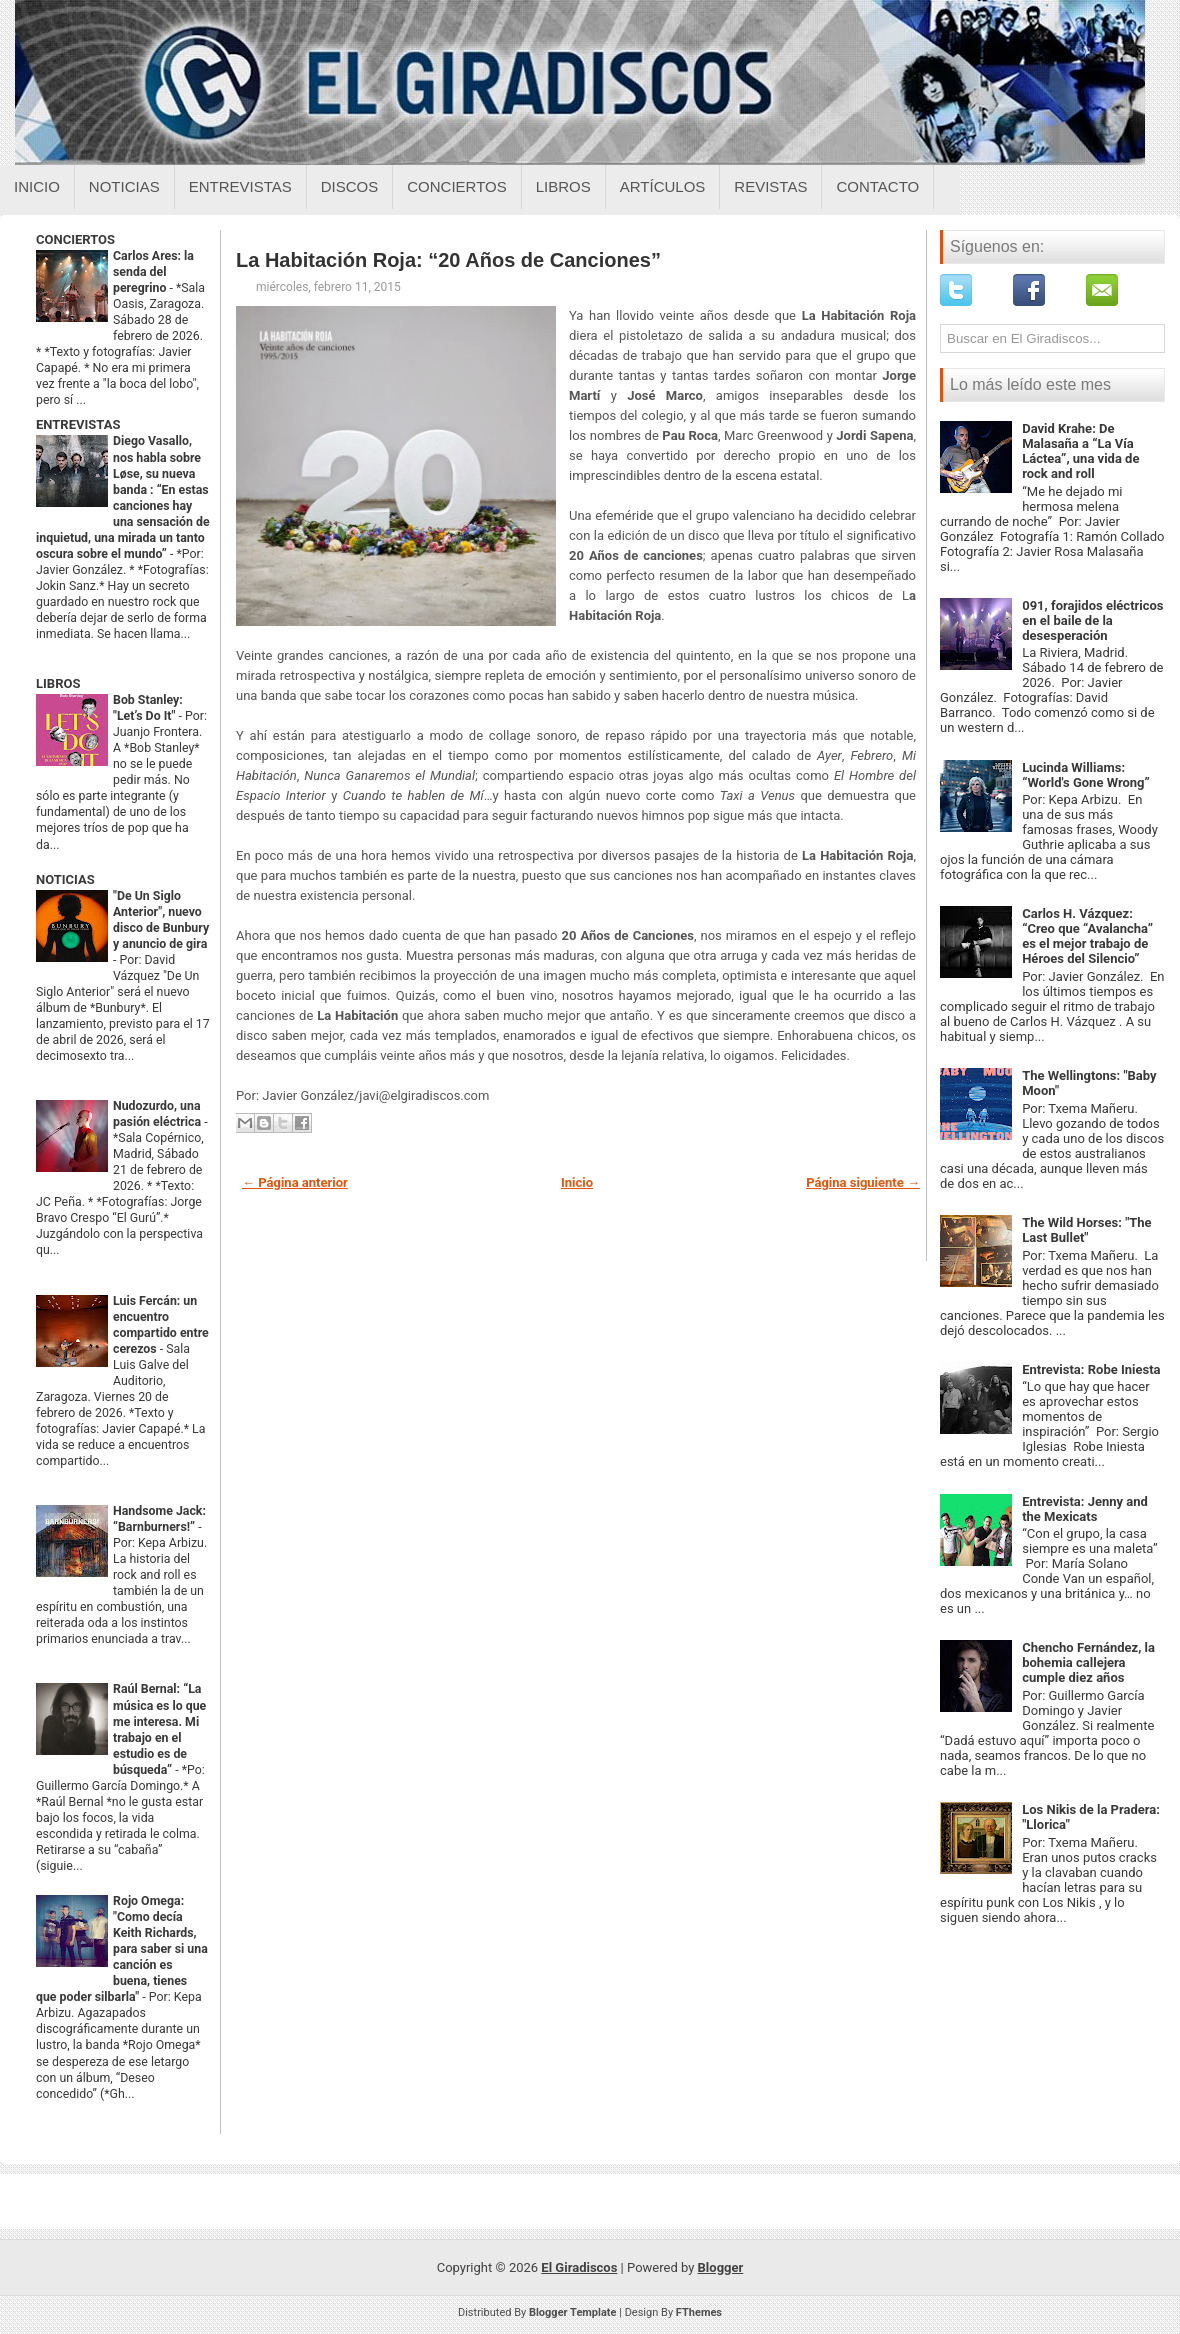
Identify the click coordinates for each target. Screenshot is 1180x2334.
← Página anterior (295, 1182)
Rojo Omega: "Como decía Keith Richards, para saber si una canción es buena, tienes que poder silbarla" (122, 1949)
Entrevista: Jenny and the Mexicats (1085, 1509)
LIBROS (58, 683)
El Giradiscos (579, 2267)
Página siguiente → (863, 1182)
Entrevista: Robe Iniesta (1091, 1369)
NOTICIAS (65, 879)
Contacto (877, 186)
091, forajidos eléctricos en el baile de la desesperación (1092, 620)
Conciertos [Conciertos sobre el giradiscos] (456, 186)
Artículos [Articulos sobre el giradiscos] (663, 186)
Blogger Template (573, 2312)
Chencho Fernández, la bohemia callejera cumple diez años (1088, 1662)
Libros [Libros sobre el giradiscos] (563, 186)
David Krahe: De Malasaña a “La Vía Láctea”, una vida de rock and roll (1080, 451)
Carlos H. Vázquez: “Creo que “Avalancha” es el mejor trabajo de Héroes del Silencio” (1087, 936)
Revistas (770, 186)
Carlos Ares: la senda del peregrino (153, 272)
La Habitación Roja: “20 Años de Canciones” (448, 260)
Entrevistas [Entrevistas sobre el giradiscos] (240, 186)
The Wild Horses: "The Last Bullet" (1086, 1230)
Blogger (721, 2267)
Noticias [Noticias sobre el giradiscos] (124, 186)
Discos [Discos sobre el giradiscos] (350, 186)
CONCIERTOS (75, 239)
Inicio (37, 186)
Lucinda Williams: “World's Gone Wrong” (1086, 775)
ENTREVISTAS (78, 424)
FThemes (699, 2312)
